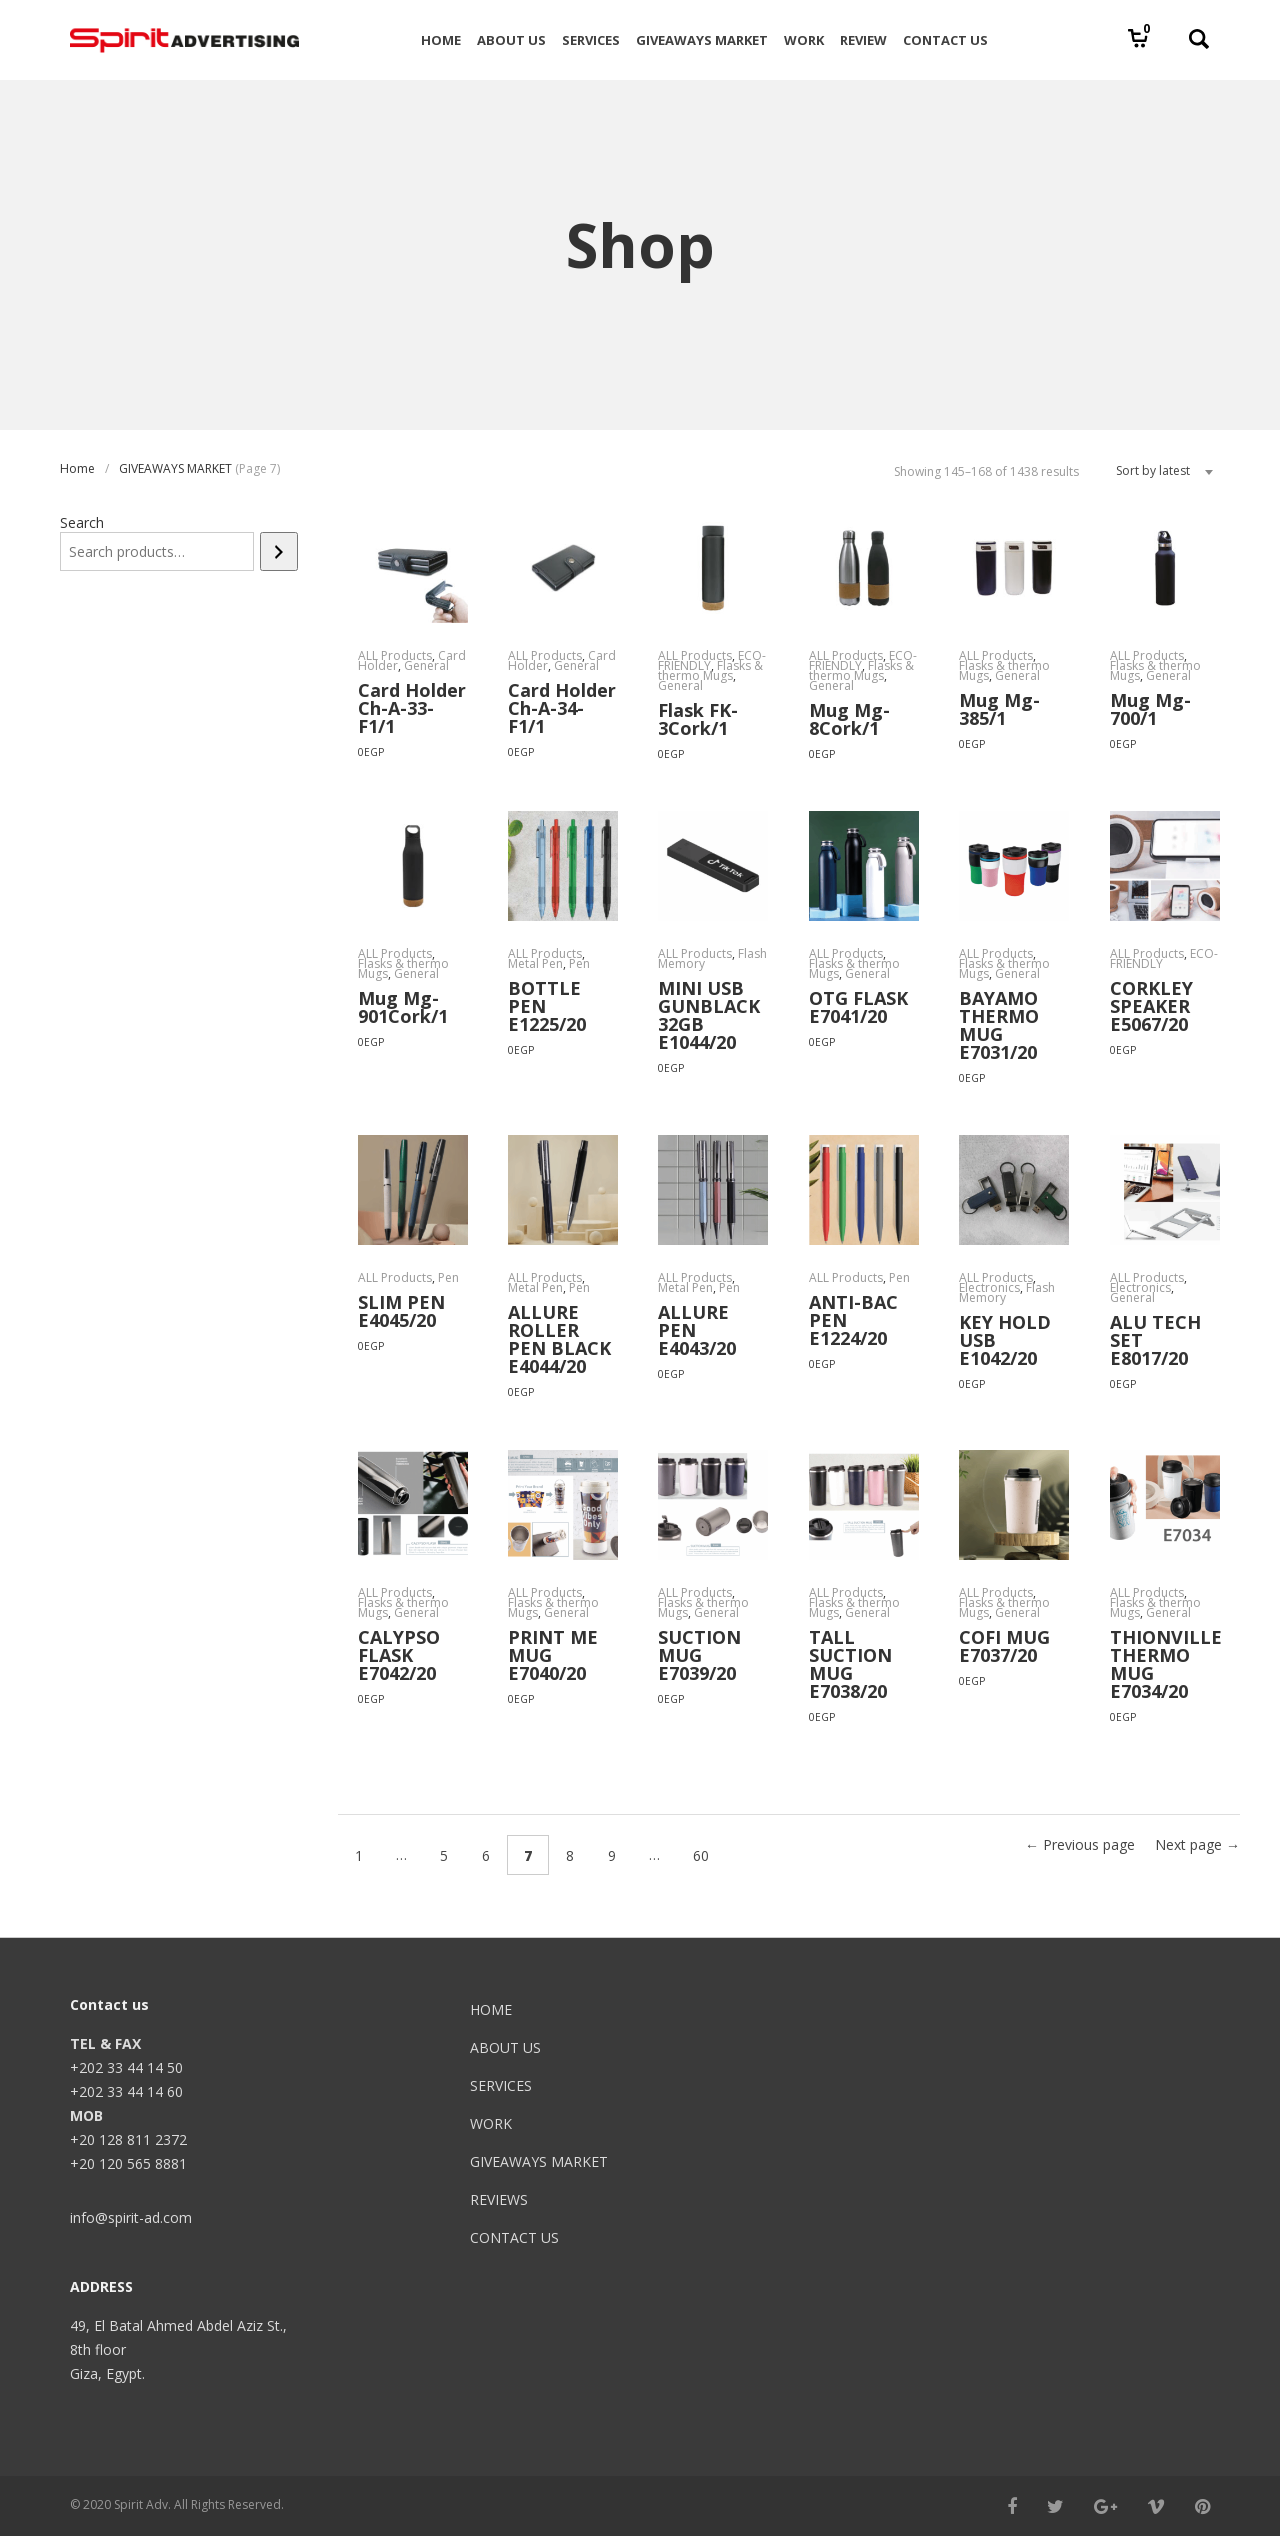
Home (77, 468)
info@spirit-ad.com (131, 2217)
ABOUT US (505, 2047)
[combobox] (1157, 471)
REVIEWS (499, 2199)
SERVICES (501, 2085)
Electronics (989, 1287)
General (426, 665)
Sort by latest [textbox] (1153, 470)
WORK (491, 2123)
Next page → (1197, 1844)
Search (82, 522)
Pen (579, 963)
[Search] (279, 551)
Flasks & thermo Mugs (710, 670)
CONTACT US (514, 2237)
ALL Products (395, 655)
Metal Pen (535, 963)
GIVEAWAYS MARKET (175, 468)
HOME (491, 2009)
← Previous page (1080, 1844)
